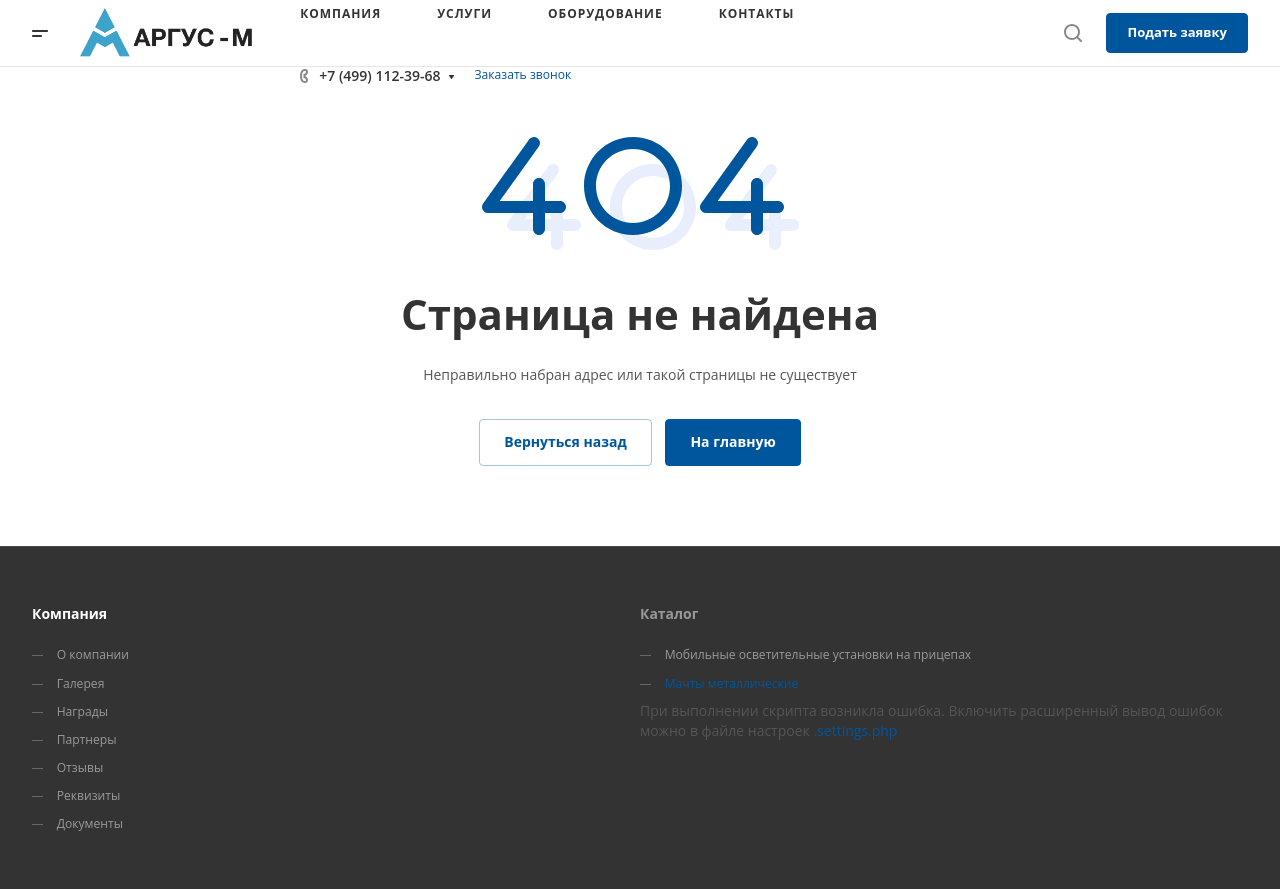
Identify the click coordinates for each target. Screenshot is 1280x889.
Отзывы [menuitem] (80, 767)
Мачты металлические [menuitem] (732, 683)
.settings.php (855, 730)
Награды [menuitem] (82, 711)
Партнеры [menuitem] (87, 739)
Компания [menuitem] (69, 613)
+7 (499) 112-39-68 (379, 75)
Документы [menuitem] (90, 823)
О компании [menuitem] (93, 654)
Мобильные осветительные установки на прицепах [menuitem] (818, 654)
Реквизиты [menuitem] (89, 795)
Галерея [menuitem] (81, 683)
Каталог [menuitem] (669, 613)
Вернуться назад (565, 441)
